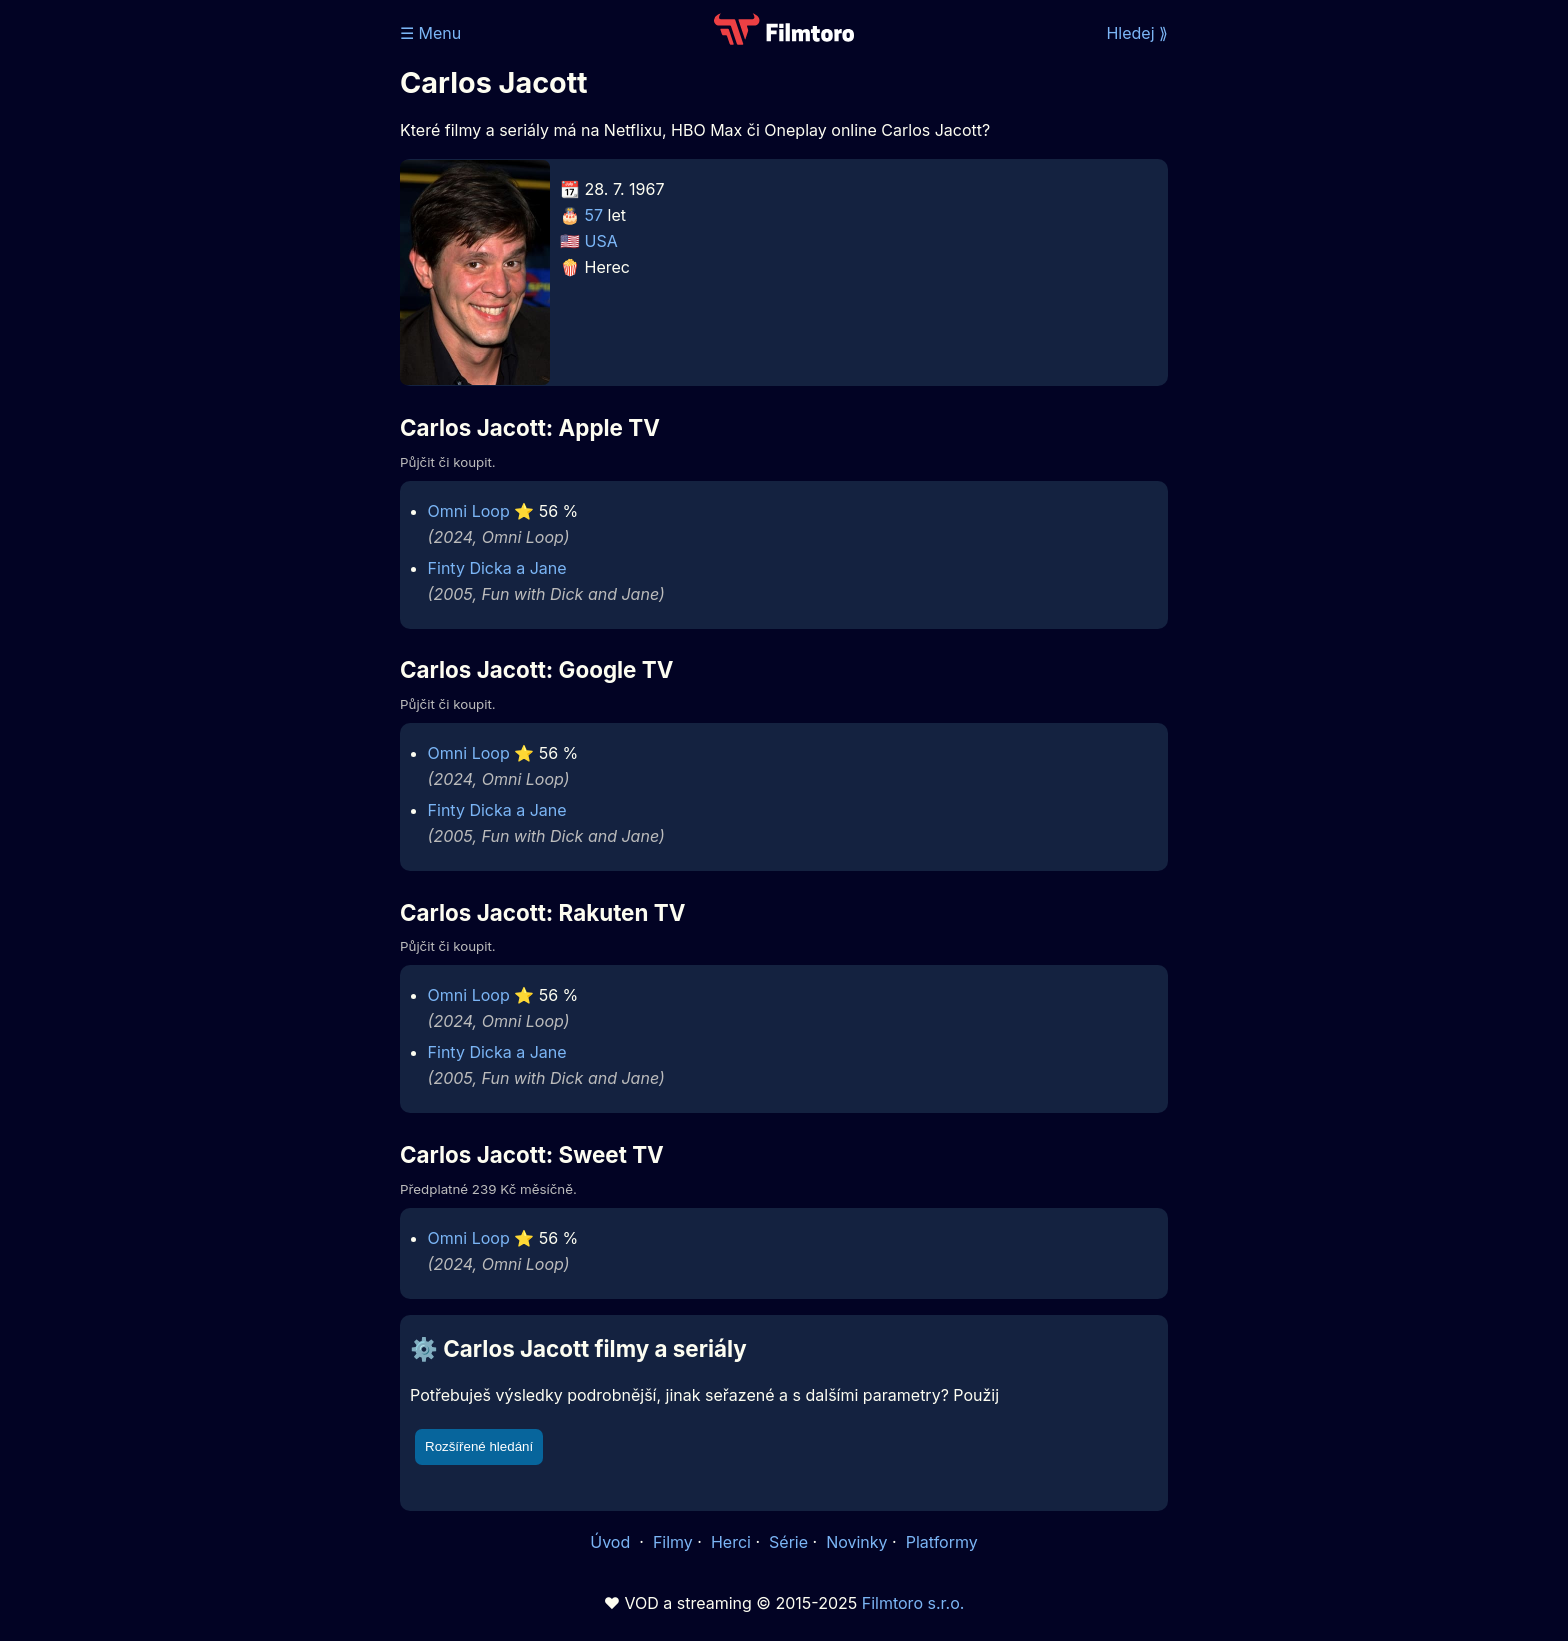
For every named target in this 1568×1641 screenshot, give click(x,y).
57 (594, 215)
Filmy (673, 1542)
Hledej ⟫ (1137, 33)
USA (601, 241)
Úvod (612, 1542)
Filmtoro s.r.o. (913, 1603)
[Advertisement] (255, 308)
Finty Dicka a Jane (497, 568)
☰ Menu (430, 33)
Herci (731, 1542)
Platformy (942, 1542)
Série (788, 1542)
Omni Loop (469, 511)
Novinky (856, 1542)
